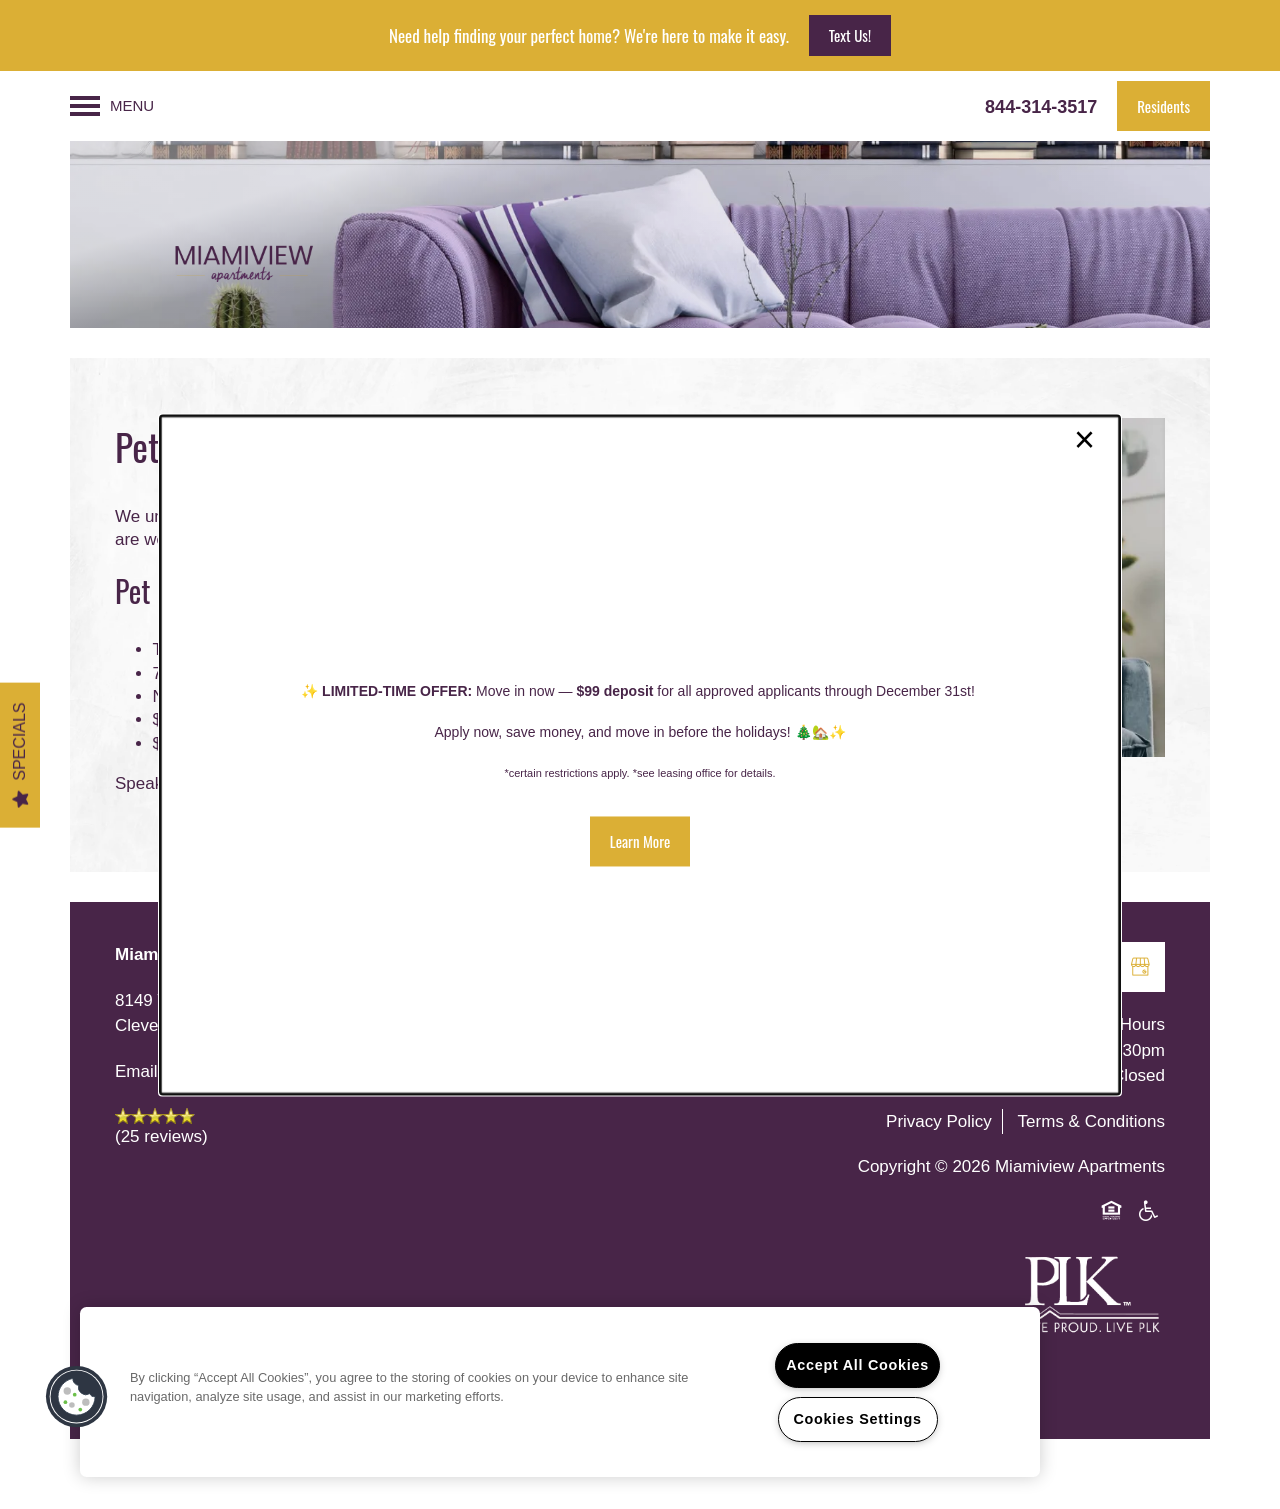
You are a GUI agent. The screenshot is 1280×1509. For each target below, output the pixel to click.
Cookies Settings (857, 1419)
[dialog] (640, 754)
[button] (640, 841)
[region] (560, 1392)
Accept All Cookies (857, 1365)
